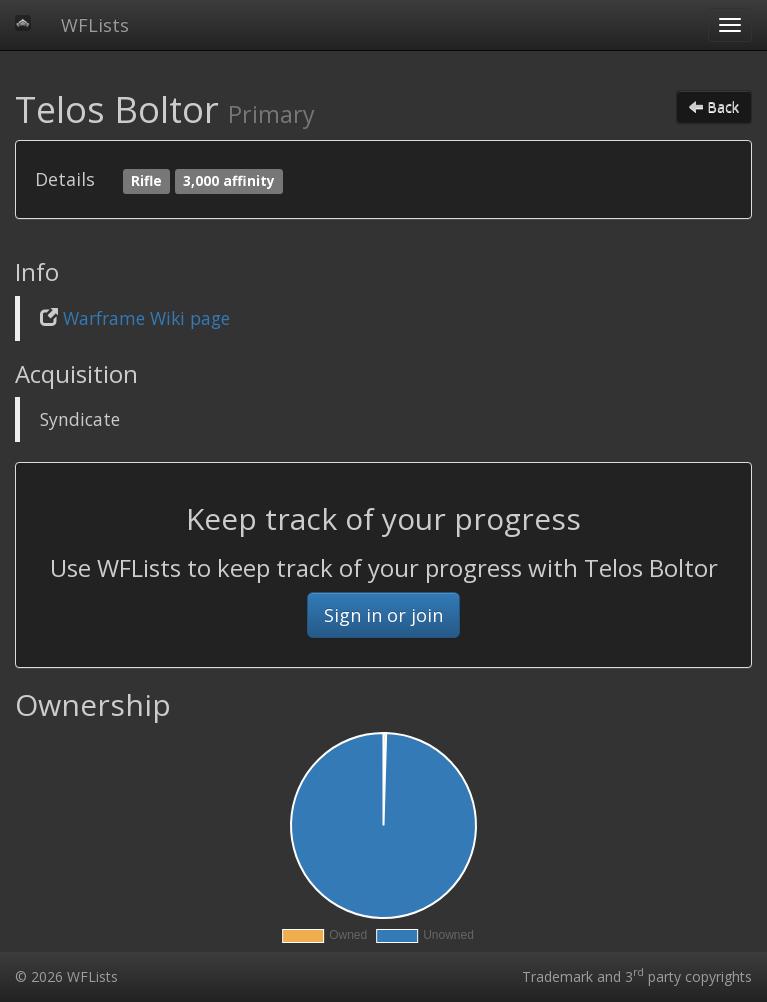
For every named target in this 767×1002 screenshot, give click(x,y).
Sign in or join (383, 615)
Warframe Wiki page (146, 318)
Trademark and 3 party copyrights (637, 976)
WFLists (95, 25)
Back (714, 106)
